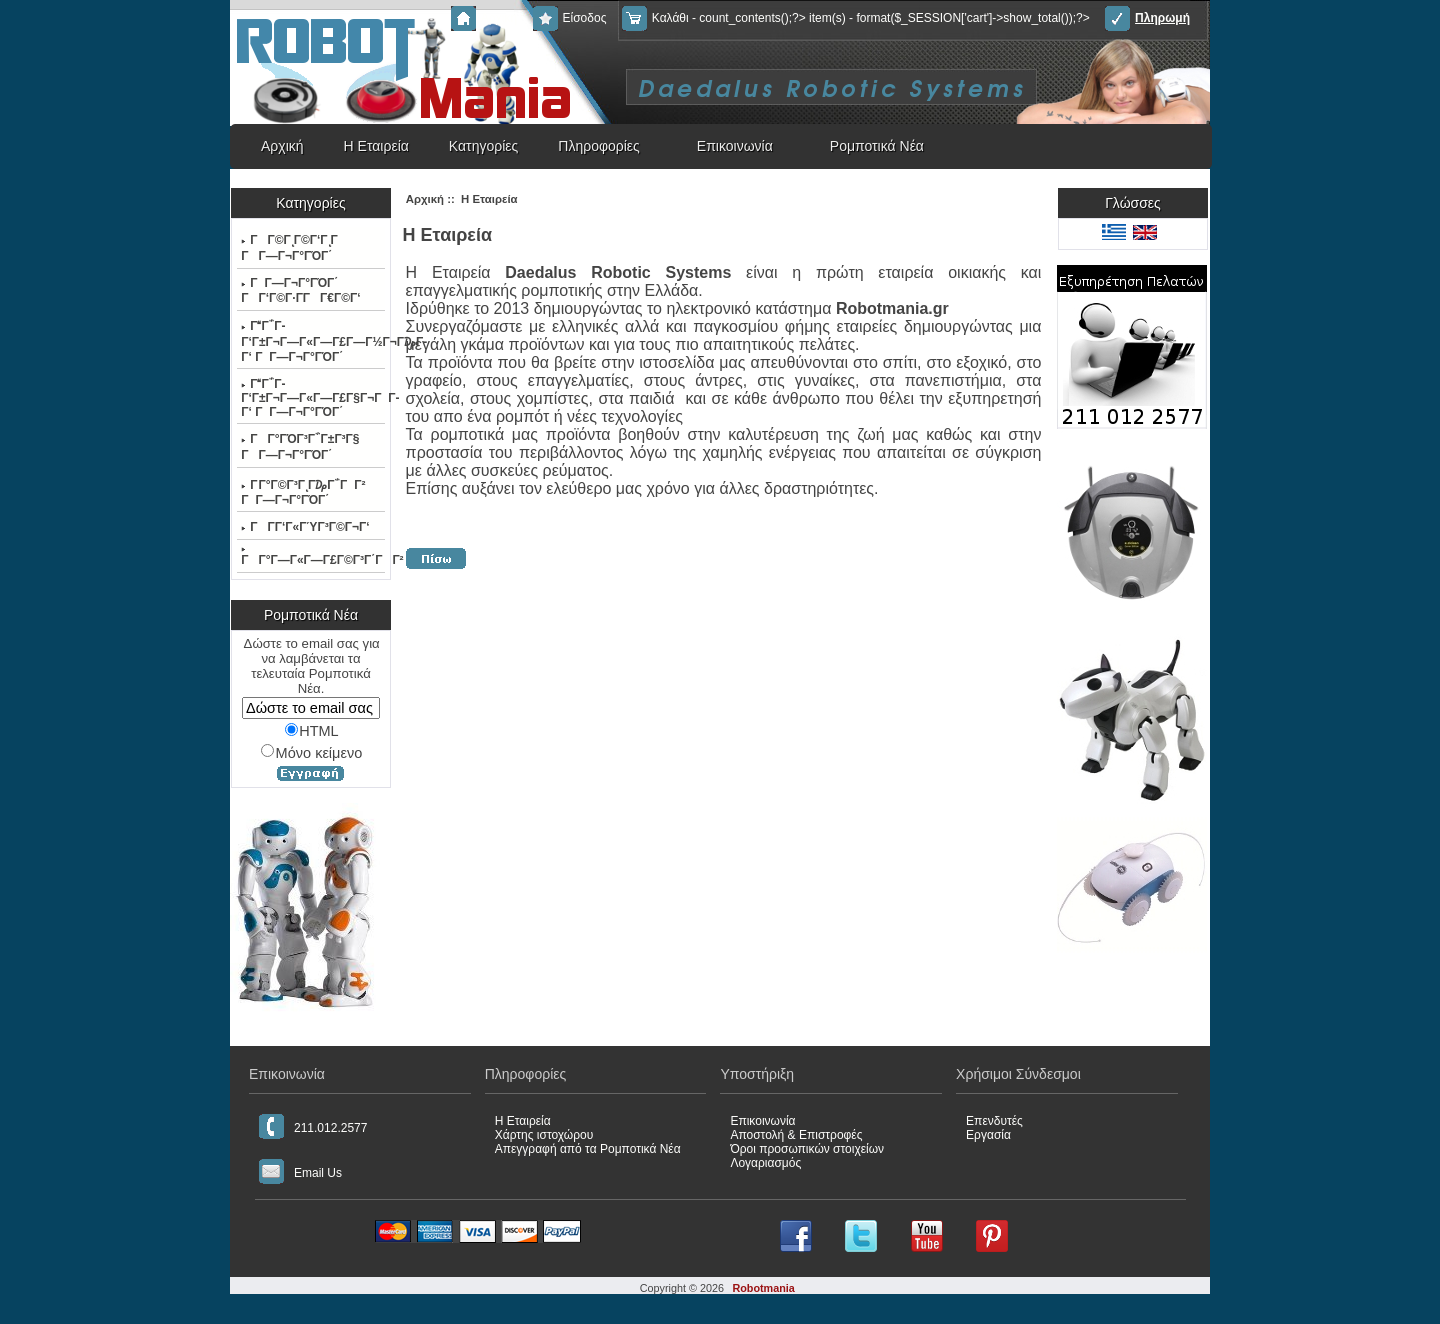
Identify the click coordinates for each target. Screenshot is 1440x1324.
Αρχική (484, 18)
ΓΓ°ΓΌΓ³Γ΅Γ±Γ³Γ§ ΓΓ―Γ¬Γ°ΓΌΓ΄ (300, 447)
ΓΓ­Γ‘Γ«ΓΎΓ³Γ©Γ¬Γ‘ (305, 527)
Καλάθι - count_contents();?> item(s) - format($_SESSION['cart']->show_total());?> (856, 18)
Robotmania (763, 1288)
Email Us (300, 1171)
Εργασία (988, 1135)
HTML (312, 731)
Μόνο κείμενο (311, 752)
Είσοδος (570, 18)
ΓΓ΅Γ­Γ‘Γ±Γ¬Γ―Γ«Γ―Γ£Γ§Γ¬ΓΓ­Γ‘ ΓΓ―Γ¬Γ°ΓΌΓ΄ (312, 398)
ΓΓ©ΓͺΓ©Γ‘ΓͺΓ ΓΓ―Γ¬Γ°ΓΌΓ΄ (294, 248)
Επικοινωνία (735, 146)
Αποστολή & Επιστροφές (796, 1135)
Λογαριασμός (765, 1163)
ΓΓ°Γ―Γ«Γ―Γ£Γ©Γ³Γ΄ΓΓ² (312, 557)
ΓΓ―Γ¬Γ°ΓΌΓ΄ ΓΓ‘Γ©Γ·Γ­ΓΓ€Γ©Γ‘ (300, 290)
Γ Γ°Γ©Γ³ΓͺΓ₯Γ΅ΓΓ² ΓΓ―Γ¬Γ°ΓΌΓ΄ (303, 492)
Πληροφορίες (599, 146)
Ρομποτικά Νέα (877, 146)
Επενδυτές (994, 1121)
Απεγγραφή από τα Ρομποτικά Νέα (588, 1149)
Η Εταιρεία (376, 146)
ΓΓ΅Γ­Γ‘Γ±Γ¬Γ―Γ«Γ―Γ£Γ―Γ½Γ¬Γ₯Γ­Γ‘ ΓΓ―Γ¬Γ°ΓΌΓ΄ (312, 341)
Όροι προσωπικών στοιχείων (807, 1149)
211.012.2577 (313, 1126)
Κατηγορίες (483, 146)
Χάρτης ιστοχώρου (544, 1135)
